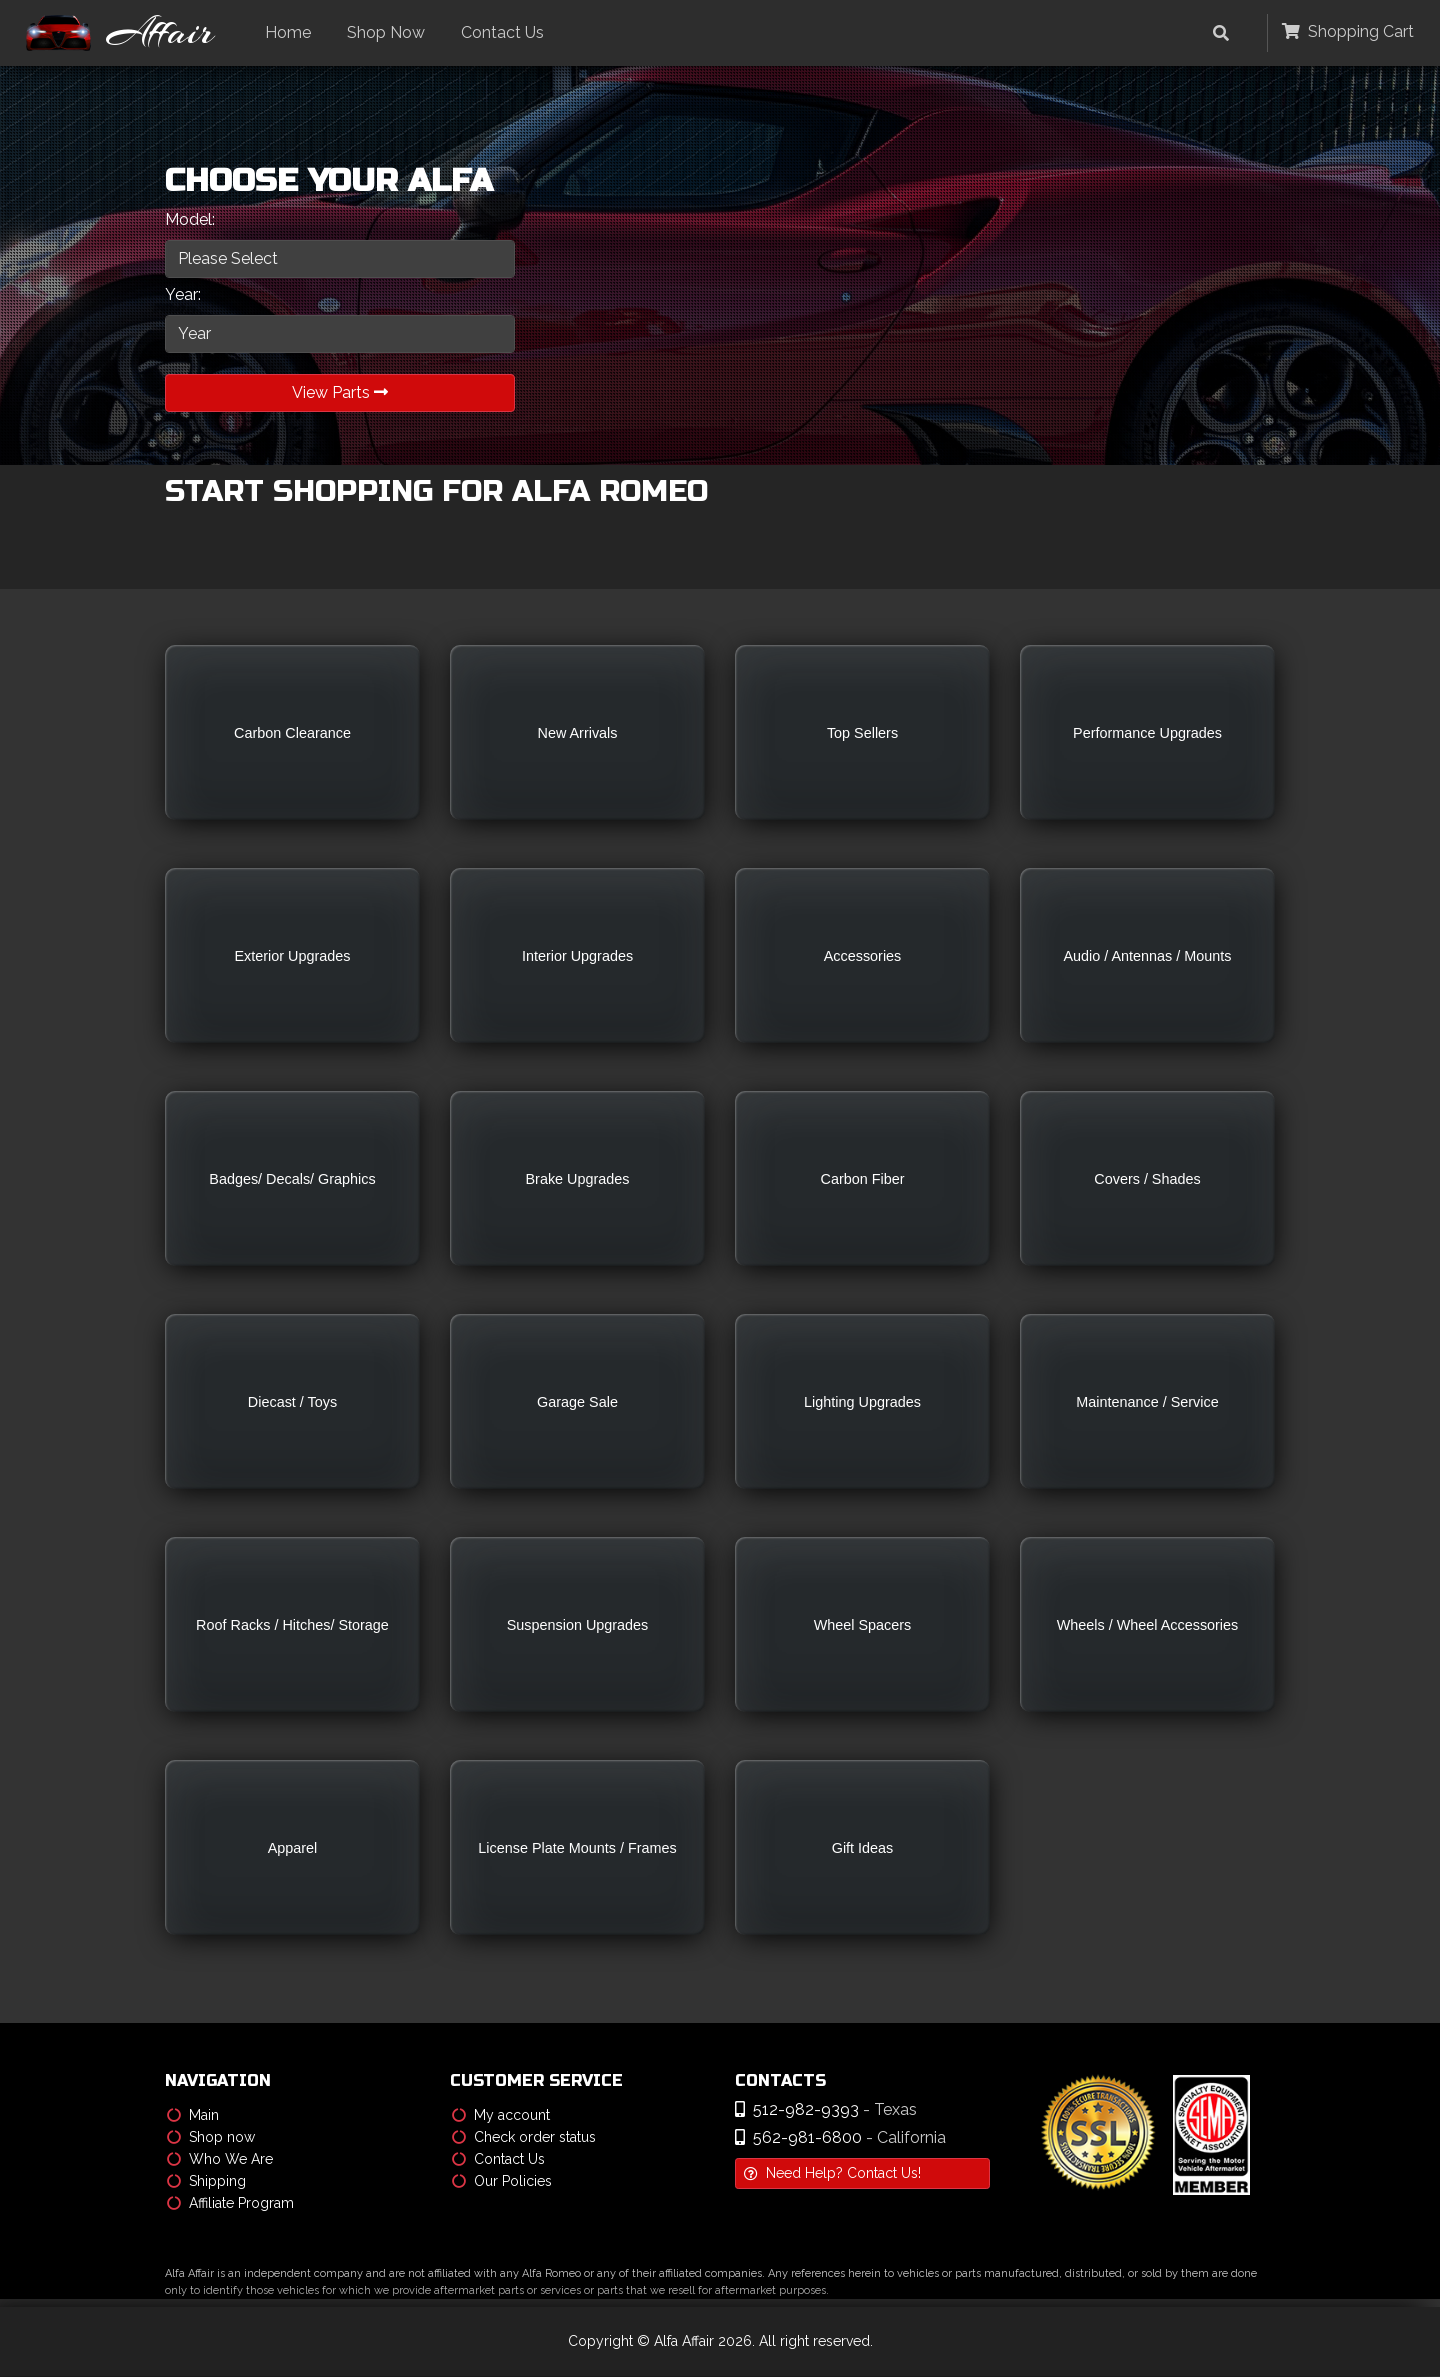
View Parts (340, 392)
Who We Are (220, 2160)
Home (290, 32)
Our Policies (502, 2182)
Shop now (211, 2138)
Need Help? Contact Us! (832, 2174)
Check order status (524, 2138)
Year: (183, 294)
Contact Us (504, 32)
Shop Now (388, 32)
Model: (190, 219)
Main (193, 2116)
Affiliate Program (230, 2204)
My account (501, 2116)
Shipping (206, 2182)
